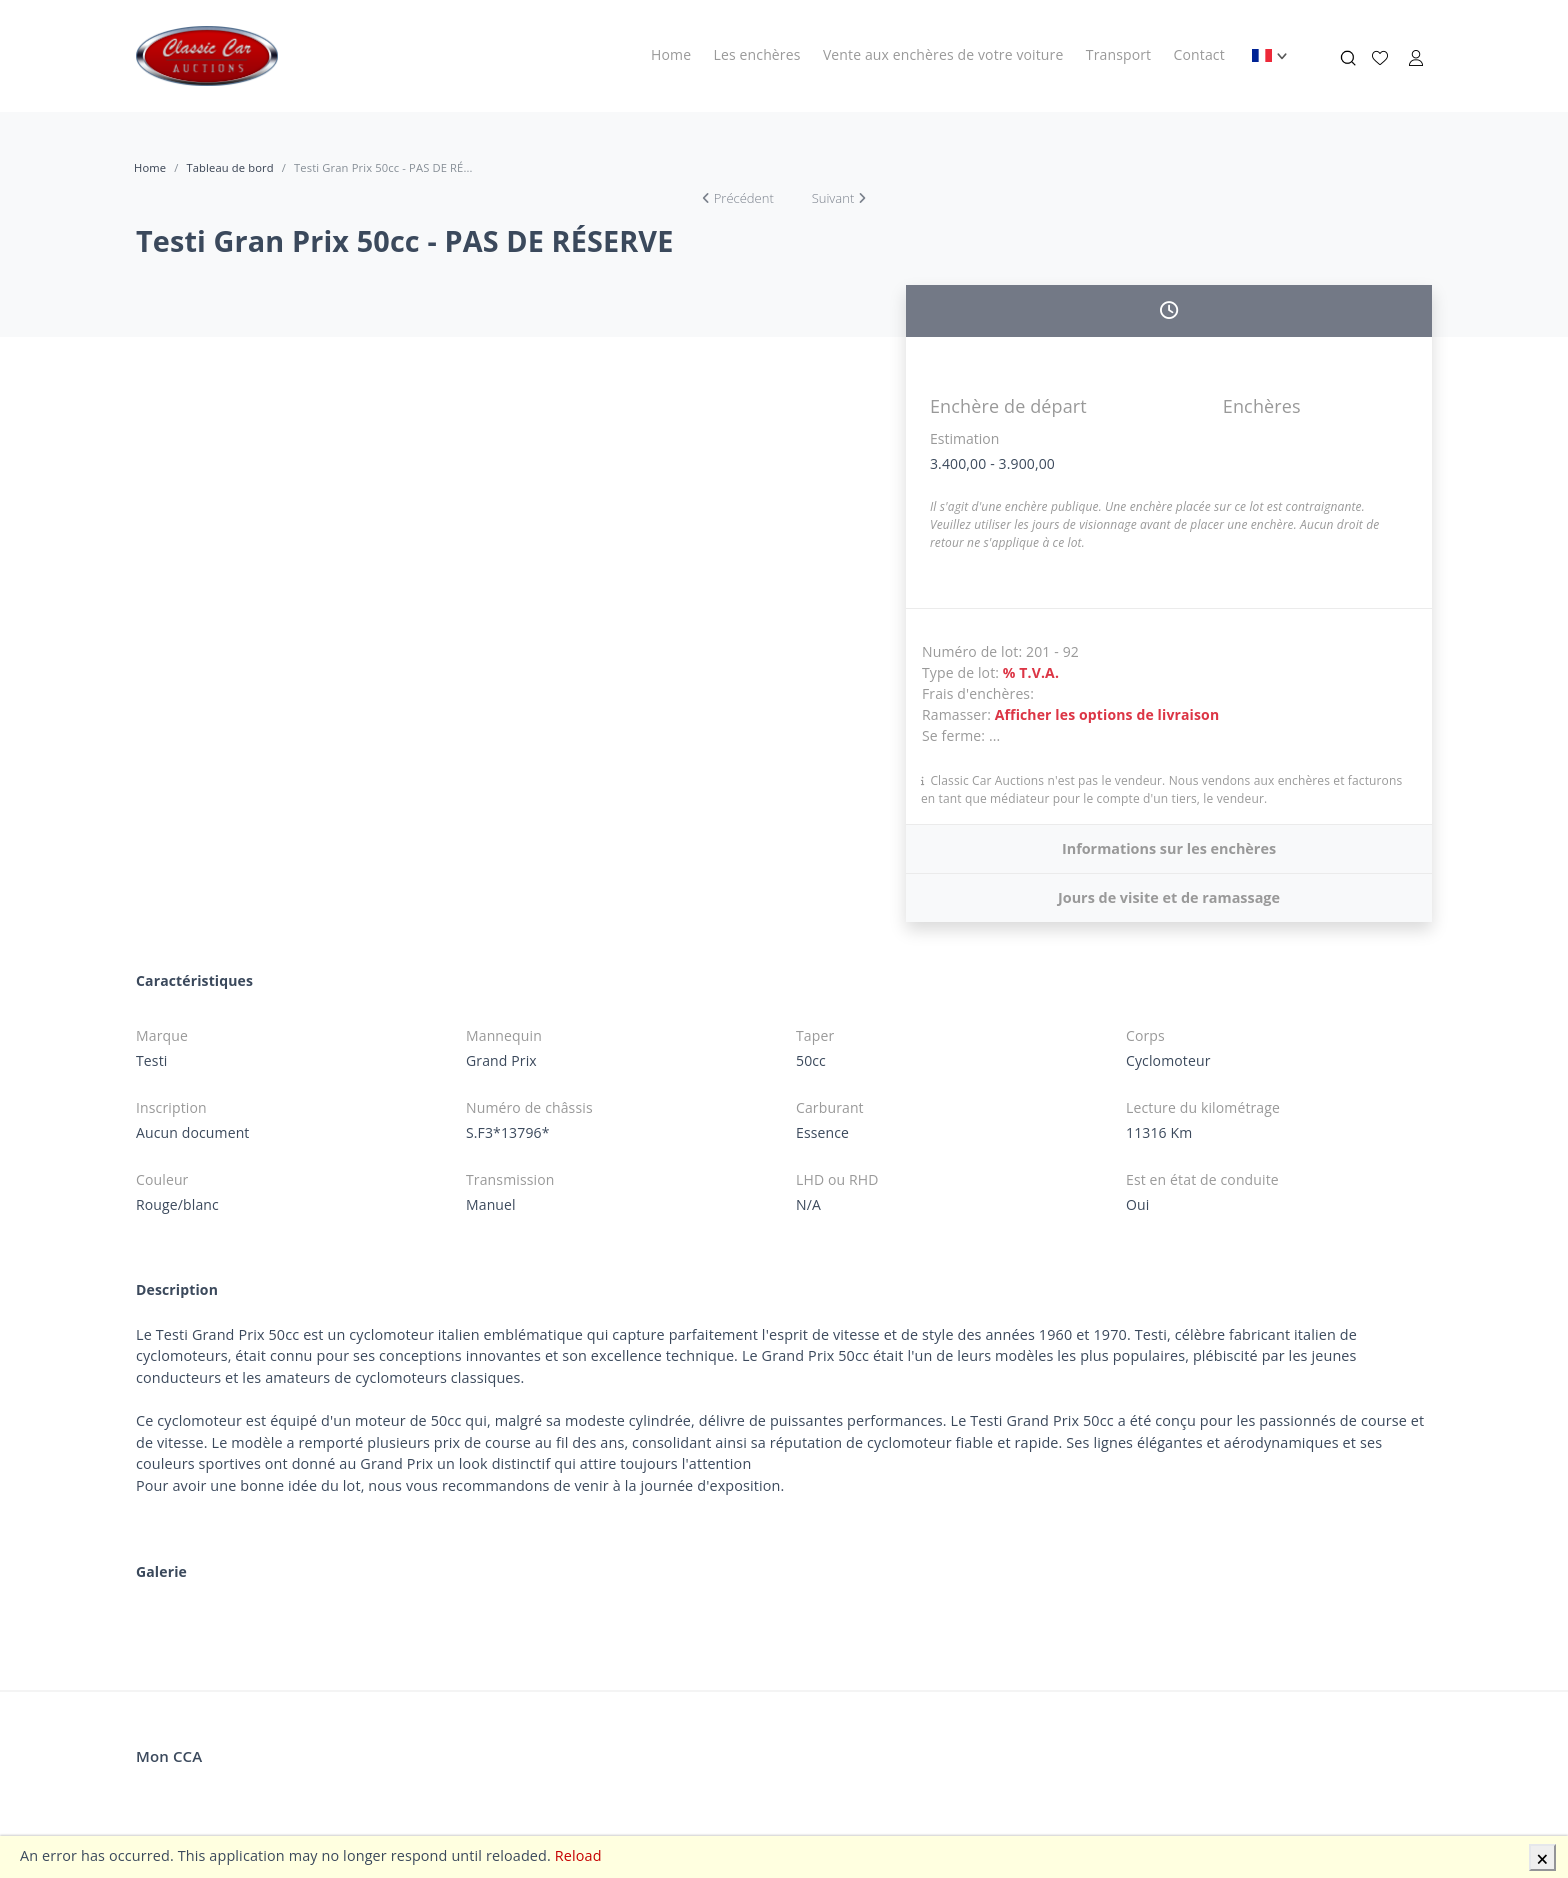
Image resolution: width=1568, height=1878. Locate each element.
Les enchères (757, 54)
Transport (1118, 54)
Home (671, 54)
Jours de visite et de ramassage (1169, 897)
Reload (578, 1855)
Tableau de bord (229, 167)
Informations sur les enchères (1169, 848)
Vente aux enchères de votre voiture (943, 54)
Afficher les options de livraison (1107, 714)
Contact (1199, 54)
